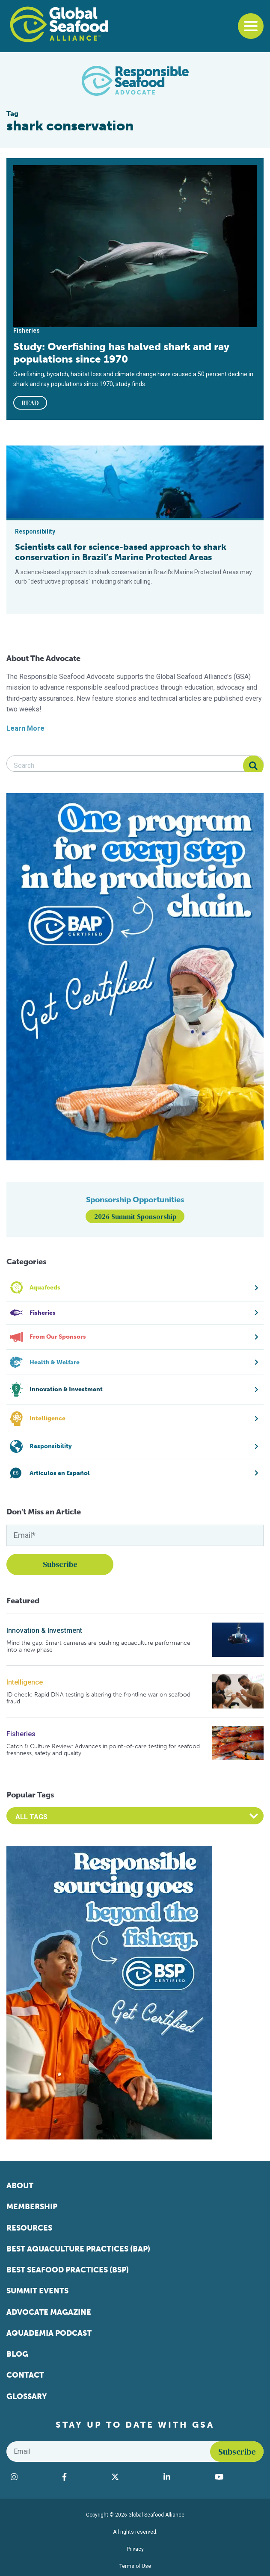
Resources (29, 2228)
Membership (31, 2206)
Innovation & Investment (44, 1630)
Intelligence (24, 1682)
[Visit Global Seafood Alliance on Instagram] (32, 2477)
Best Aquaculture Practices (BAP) (78, 2249)
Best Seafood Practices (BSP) (67, 2270)
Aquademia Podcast (49, 2333)
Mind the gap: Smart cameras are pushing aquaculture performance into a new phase (98, 1646)
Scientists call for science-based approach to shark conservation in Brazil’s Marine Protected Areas (120, 552)
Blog (17, 2354)
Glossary (26, 2396)
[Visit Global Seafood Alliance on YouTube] (237, 2477)
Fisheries (21, 1734)
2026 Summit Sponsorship (135, 1216)
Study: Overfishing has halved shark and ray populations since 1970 (121, 352)
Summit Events (37, 2291)
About (19, 2185)
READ (30, 402)
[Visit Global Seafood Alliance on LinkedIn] (185, 2477)
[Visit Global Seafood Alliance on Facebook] (82, 2477)
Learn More (25, 728)
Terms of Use (135, 2566)
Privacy (135, 2549)
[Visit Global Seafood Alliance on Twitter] (133, 2477)
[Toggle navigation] (251, 26)
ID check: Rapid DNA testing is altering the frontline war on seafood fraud (98, 1698)
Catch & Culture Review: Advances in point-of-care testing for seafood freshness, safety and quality (103, 1749)
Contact (25, 2375)
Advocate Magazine (48, 2312)
